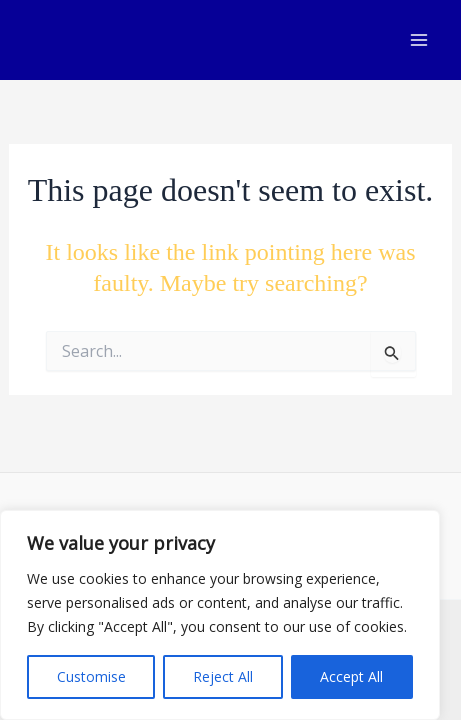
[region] (220, 615)
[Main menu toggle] (419, 40)
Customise (91, 676)
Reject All (223, 676)
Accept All (351, 676)
